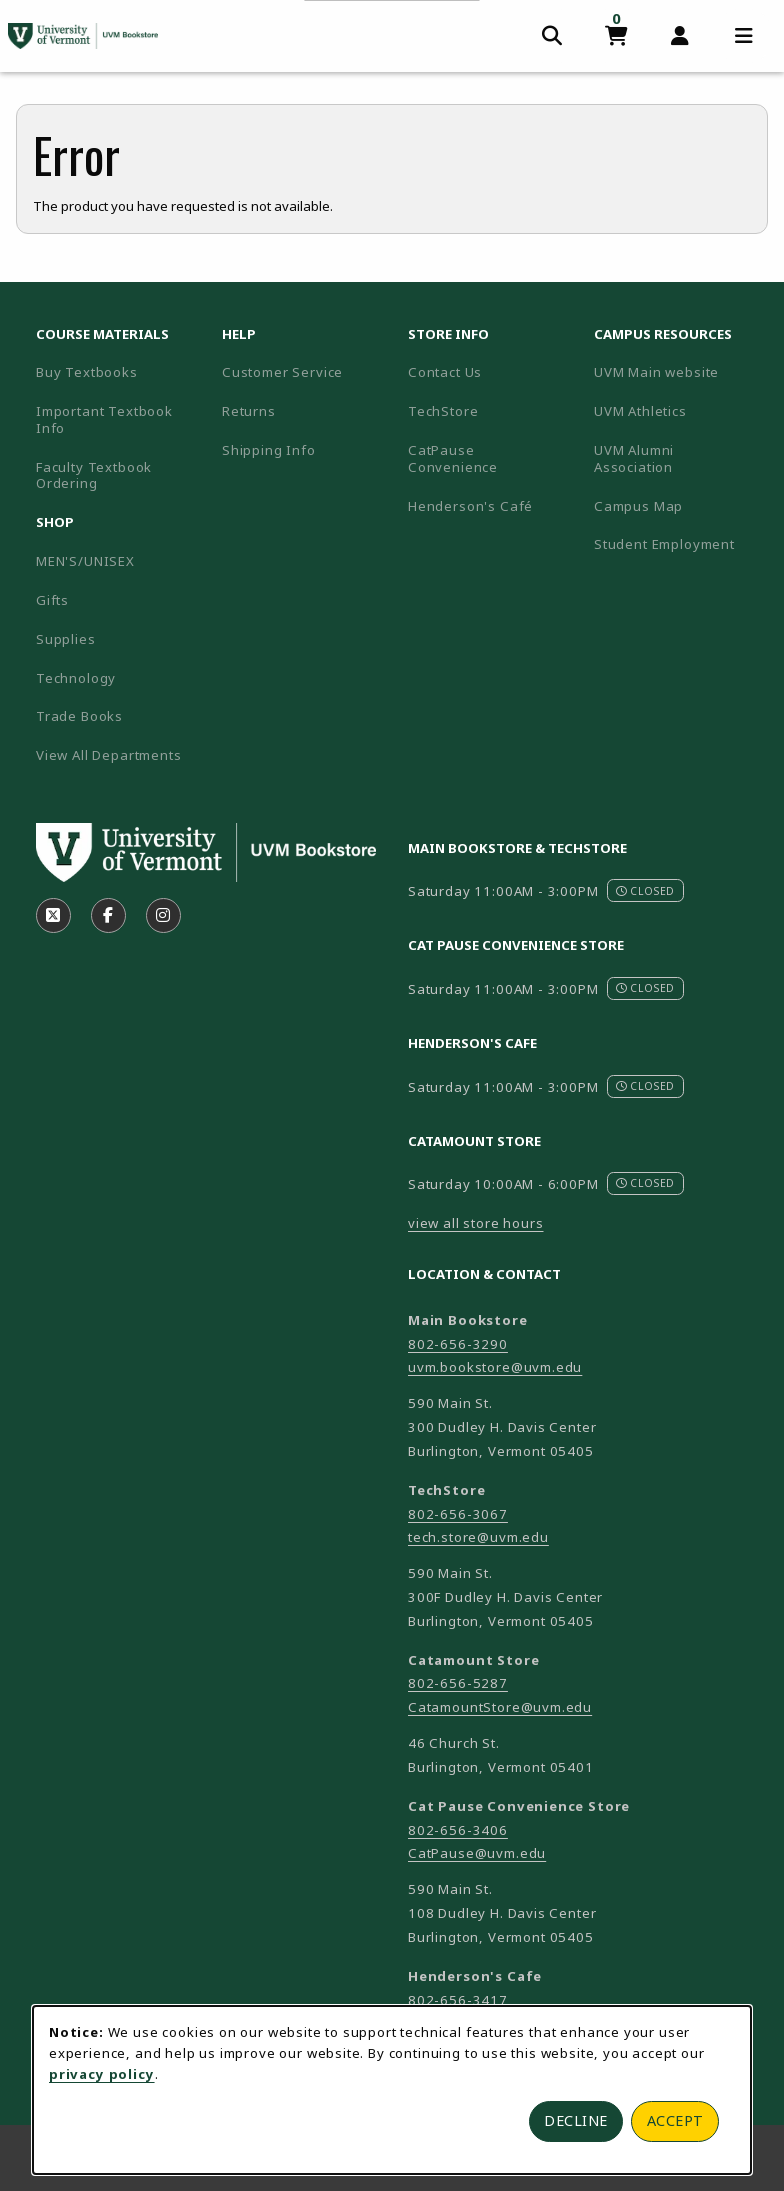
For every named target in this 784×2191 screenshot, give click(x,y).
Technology (76, 678)
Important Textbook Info (104, 419)
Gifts (52, 600)
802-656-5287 (458, 1683)
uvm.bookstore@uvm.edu (495, 1367)
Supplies (66, 639)
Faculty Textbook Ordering (94, 475)
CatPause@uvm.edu (477, 1853)
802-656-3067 (458, 1514)
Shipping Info (269, 450)
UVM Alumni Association (679, 458)
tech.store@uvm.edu (478, 1537)
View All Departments (109, 755)
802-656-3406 (458, 1830)
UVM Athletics (679, 410)
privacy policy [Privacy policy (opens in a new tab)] (102, 2074)
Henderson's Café (470, 506)
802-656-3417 (458, 2000)
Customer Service (282, 372)
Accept (675, 2120)
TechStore (443, 411)
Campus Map (679, 505)
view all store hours (476, 1223)
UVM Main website (679, 371)
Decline (576, 2120)
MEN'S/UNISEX (85, 561)
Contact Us (445, 372)
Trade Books (79, 716)
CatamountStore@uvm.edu (500, 1707)
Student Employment (679, 543)
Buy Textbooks (87, 372)
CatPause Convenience (453, 458)
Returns (249, 411)
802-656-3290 (458, 1344)
